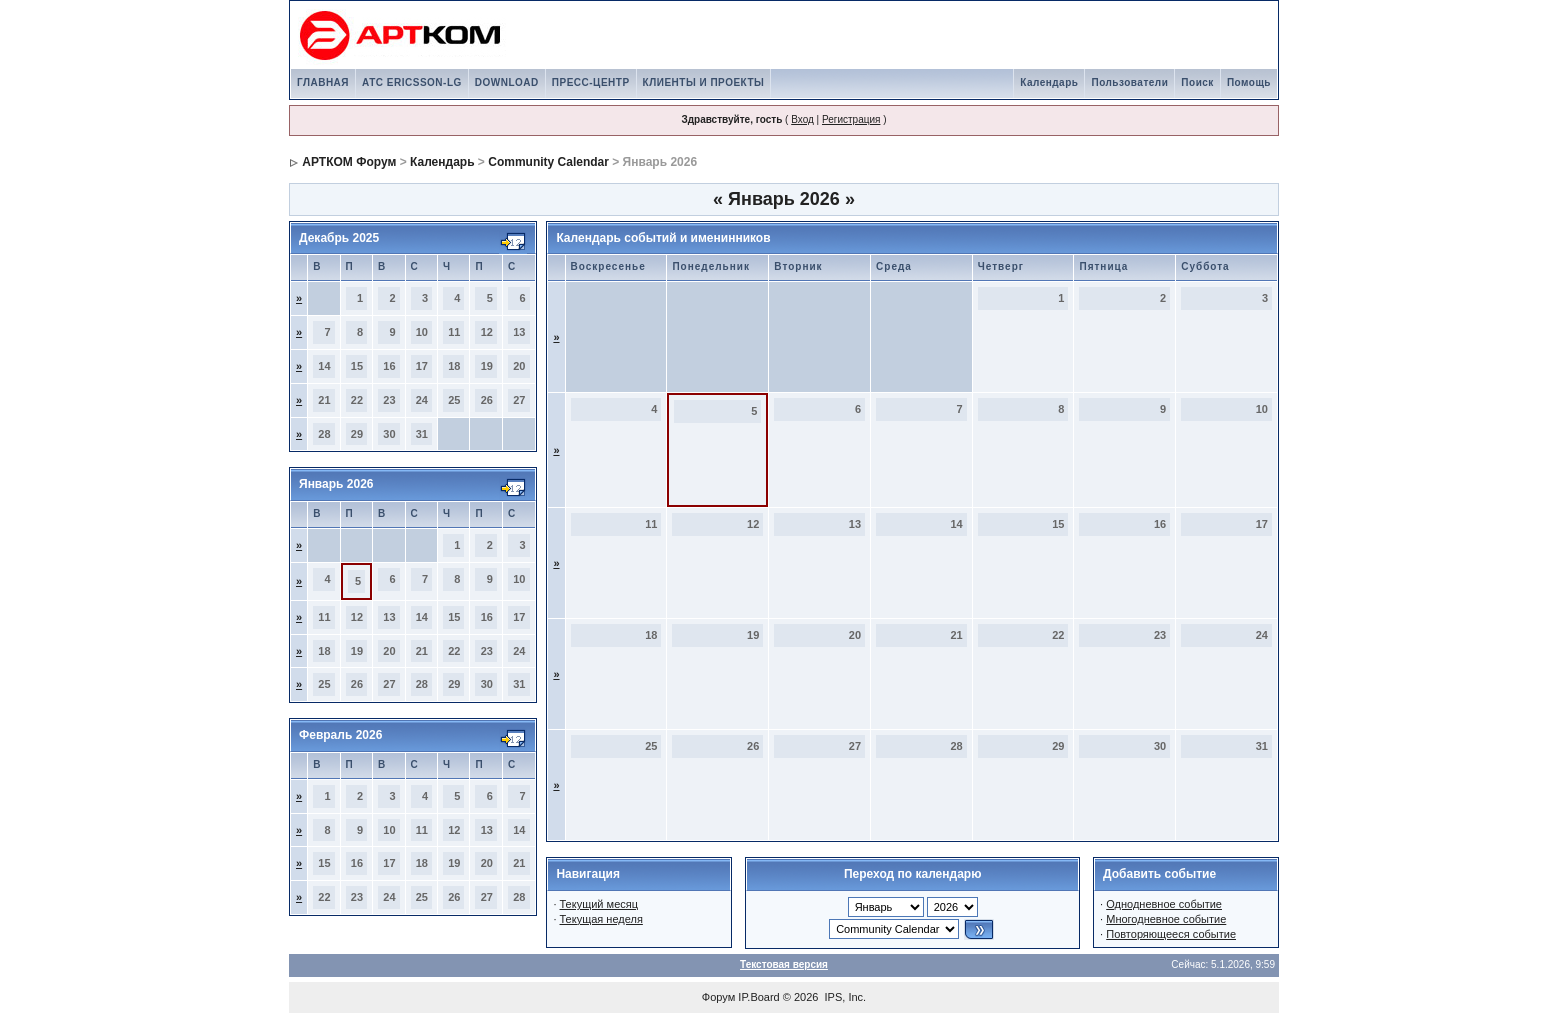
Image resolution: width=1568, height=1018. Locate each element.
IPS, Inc (844, 997)
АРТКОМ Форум (349, 162)
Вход (802, 119)
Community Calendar (548, 162)
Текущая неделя (601, 919)
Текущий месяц (599, 904)
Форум (718, 997)
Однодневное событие (1164, 904)
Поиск (1197, 82)
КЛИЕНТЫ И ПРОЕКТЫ (704, 82)
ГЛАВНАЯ (323, 82)
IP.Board (758, 997)
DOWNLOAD (507, 82)
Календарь (1049, 82)
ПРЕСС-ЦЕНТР (591, 82)
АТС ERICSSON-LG (412, 82)
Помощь (1249, 82)
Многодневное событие (1166, 919)
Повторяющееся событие (1171, 934)
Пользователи (1129, 82)
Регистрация (851, 119)
